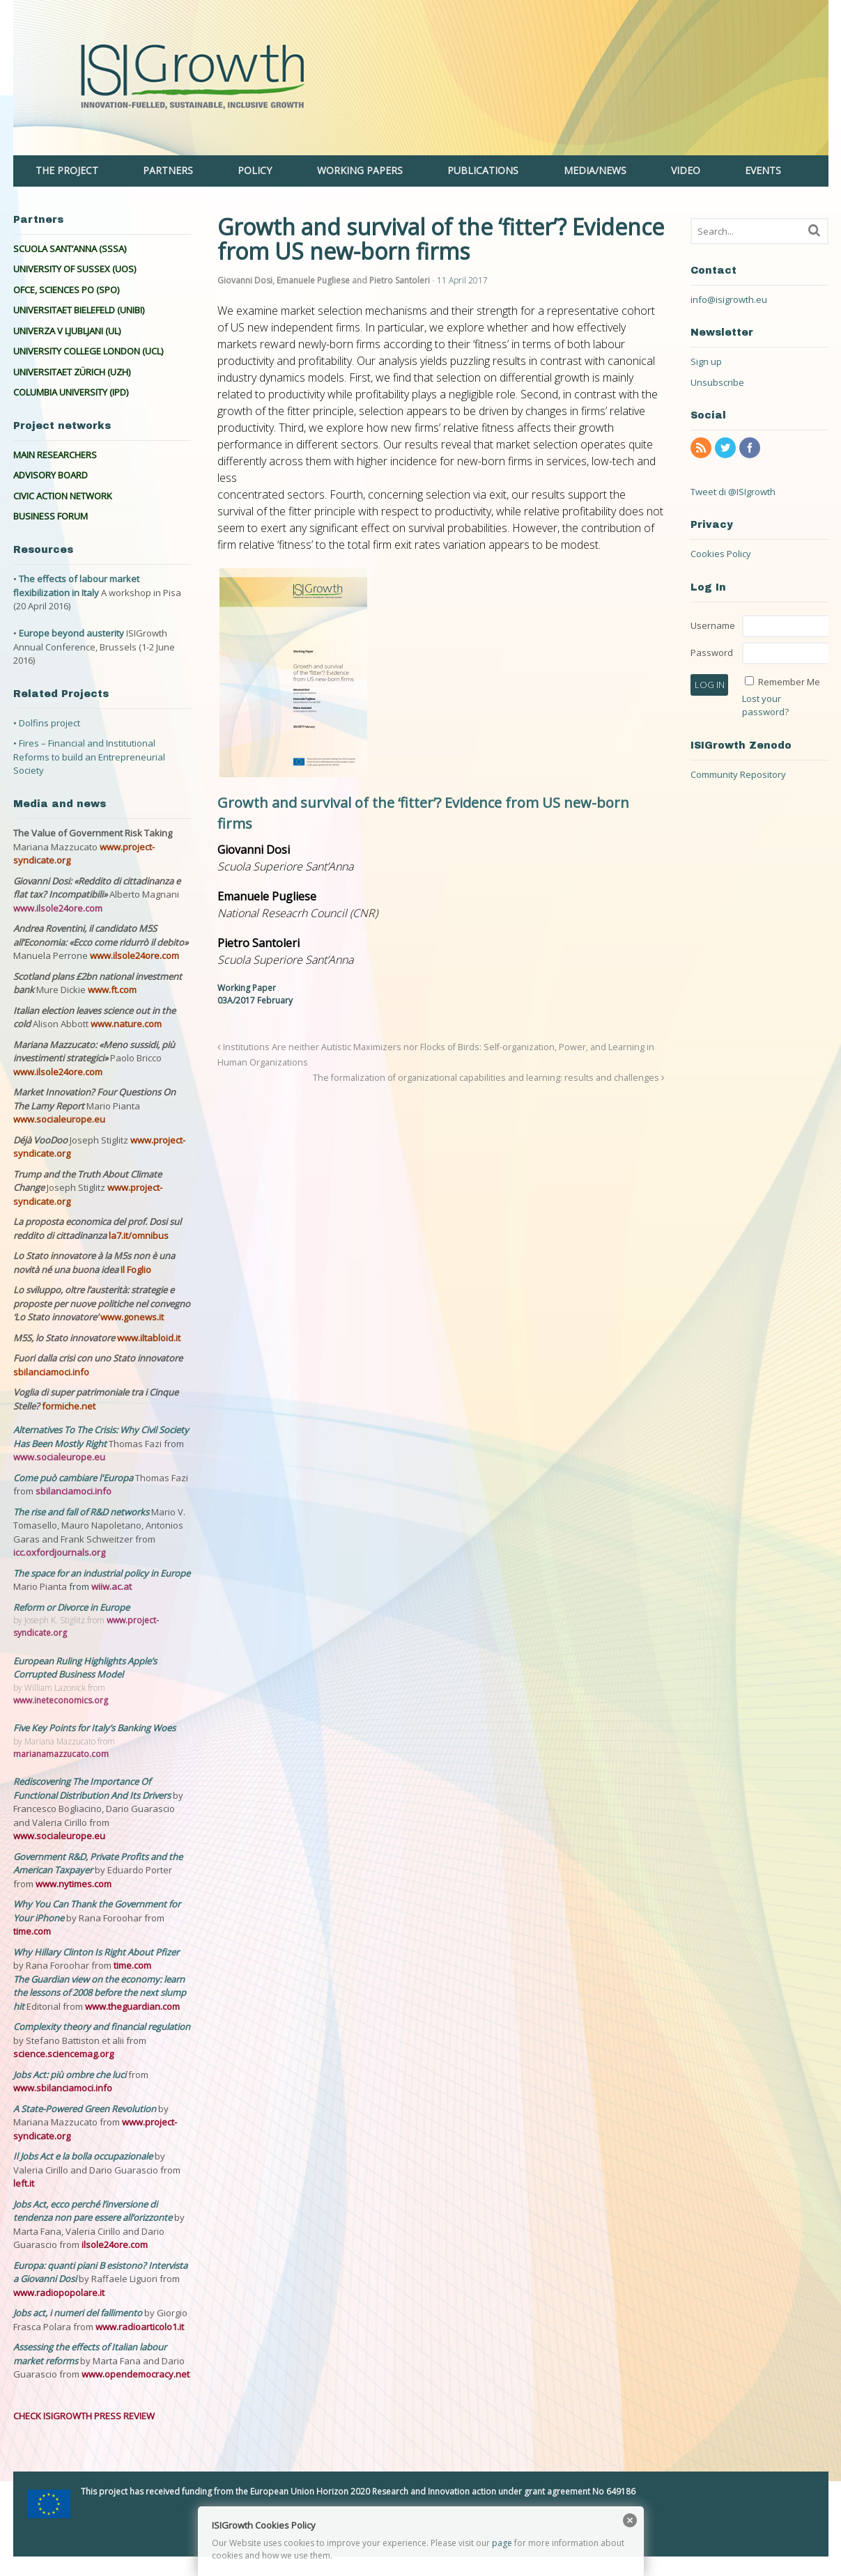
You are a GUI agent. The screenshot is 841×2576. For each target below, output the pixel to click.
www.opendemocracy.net (136, 2374)
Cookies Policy (720, 553)
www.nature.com (126, 1023)
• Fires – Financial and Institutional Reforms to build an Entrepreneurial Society (89, 756)
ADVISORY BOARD (50, 475)
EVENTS (763, 170)
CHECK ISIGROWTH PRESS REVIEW (84, 2416)
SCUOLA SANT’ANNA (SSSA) (69, 248)
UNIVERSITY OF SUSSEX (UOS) (74, 269)
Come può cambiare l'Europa (74, 1478)
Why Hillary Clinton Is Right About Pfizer (96, 1952)
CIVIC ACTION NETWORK (62, 496)
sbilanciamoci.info (51, 1372)
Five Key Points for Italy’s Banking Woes (94, 1728)
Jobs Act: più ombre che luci (69, 2074)
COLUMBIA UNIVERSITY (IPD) (70, 392)
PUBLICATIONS (482, 170)
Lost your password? (765, 705)
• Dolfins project (46, 723)
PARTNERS (168, 170)
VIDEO (685, 170)
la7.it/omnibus (139, 1235)
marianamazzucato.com (61, 1754)
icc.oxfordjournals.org (59, 1552)
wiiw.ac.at (111, 1586)
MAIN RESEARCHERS (55, 454)
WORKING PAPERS (360, 170)
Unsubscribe (717, 382)
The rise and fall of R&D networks (82, 1512)
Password (711, 652)
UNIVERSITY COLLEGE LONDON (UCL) (88, 351)
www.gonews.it (132, 1317)
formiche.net (68, 1406)
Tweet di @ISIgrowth (733, 491)
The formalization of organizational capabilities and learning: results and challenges (489, 1078)
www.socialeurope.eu (59, 1119)
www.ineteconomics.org (60, 1700)
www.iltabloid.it (148, 1338)
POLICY (255, 170)
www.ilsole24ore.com (57, 908)
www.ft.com (112, 989)
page (502, 2543)
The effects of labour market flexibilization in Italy (76, 585)
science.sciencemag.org (63, 2053)
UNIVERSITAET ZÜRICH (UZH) (71, 372)
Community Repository (738, 774)
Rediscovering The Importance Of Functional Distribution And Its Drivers (93, 1788)
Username (712, 625)
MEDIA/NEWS (595, 170)
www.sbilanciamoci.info (62, 2088)
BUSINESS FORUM (50, 516)
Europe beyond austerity (71, 633)
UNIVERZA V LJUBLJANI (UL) (67, 331)
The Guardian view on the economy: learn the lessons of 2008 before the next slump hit (99, 1993)
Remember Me (789, 682)
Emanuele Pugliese (313, 280)
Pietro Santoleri (399, 280)
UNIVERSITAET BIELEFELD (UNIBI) (78, 310)
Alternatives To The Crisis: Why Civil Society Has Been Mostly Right (101, 1436)
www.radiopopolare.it (59, 2292)
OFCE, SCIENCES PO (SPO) (66, 289)
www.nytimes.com (73, 1884)
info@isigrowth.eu (728, 299)
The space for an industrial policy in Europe (101, 1573)
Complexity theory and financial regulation (101, 2026)
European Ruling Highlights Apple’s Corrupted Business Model (85, 1668)
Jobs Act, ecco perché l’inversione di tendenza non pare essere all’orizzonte (93, 2211)
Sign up (706, 361)
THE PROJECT (67, 170)
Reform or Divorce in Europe (71, 1607)
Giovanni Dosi (244, 280)
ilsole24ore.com (115, 2244)
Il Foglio (136, 1269)
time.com (32, 1931)
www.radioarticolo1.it (139, 2326)
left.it (23, 2183)
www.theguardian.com (132, 2006)
